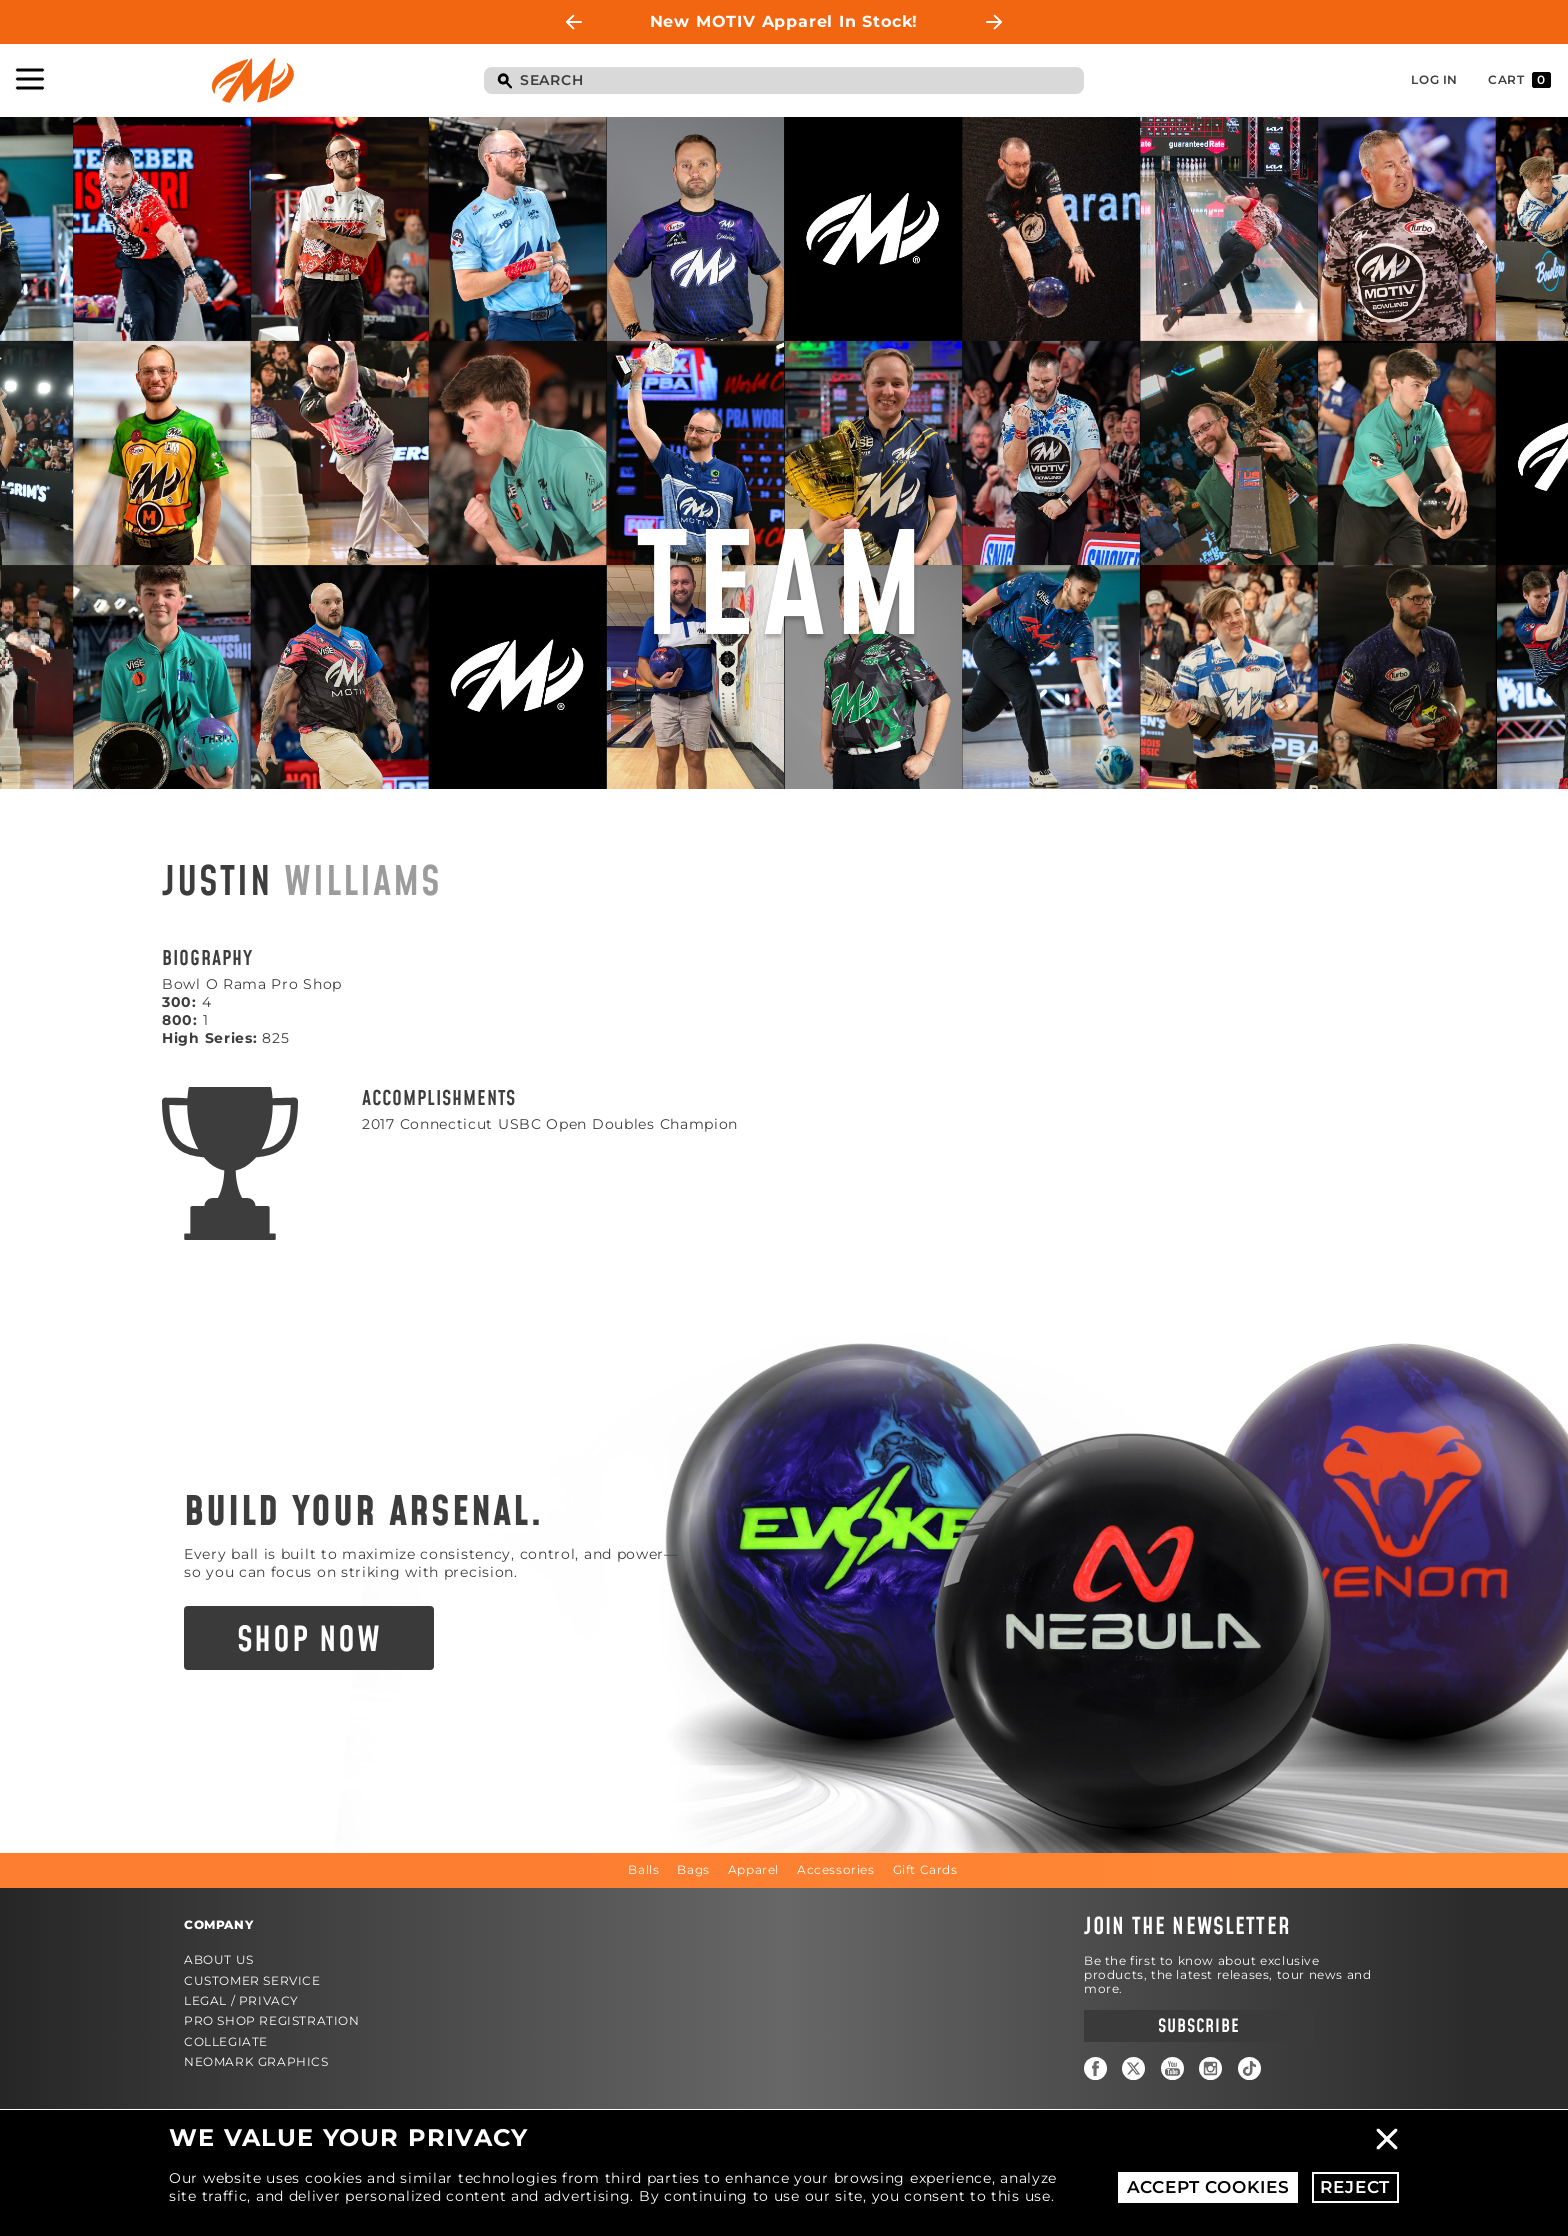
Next (994, 22)
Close (1387, 2139)
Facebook (1095, 2068)
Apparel (753, 1869)
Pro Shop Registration (272, 2020)
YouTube (1172, 2068)
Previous (574, 22)
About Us (219, 1959)
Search (504, 82)
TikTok (1249, 2068)
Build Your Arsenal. (364, 1513)
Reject (1355, 2187)
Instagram (1210, 2068)
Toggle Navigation (30, 79)
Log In (1434, 79)
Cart (1519, 80)
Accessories (836, 1869)
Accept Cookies (1208, 2187)
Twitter (1133, 2068)
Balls (643, 1869)
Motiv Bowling (253, 80)
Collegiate (226, 2041)
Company (218, 1924)
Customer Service (252, 1980)
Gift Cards (925, 1869)
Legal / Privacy (241, 2000)
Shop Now (309, 1641)
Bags (693, 1869)
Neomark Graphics (256, 2061)
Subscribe (1198, 2026)
